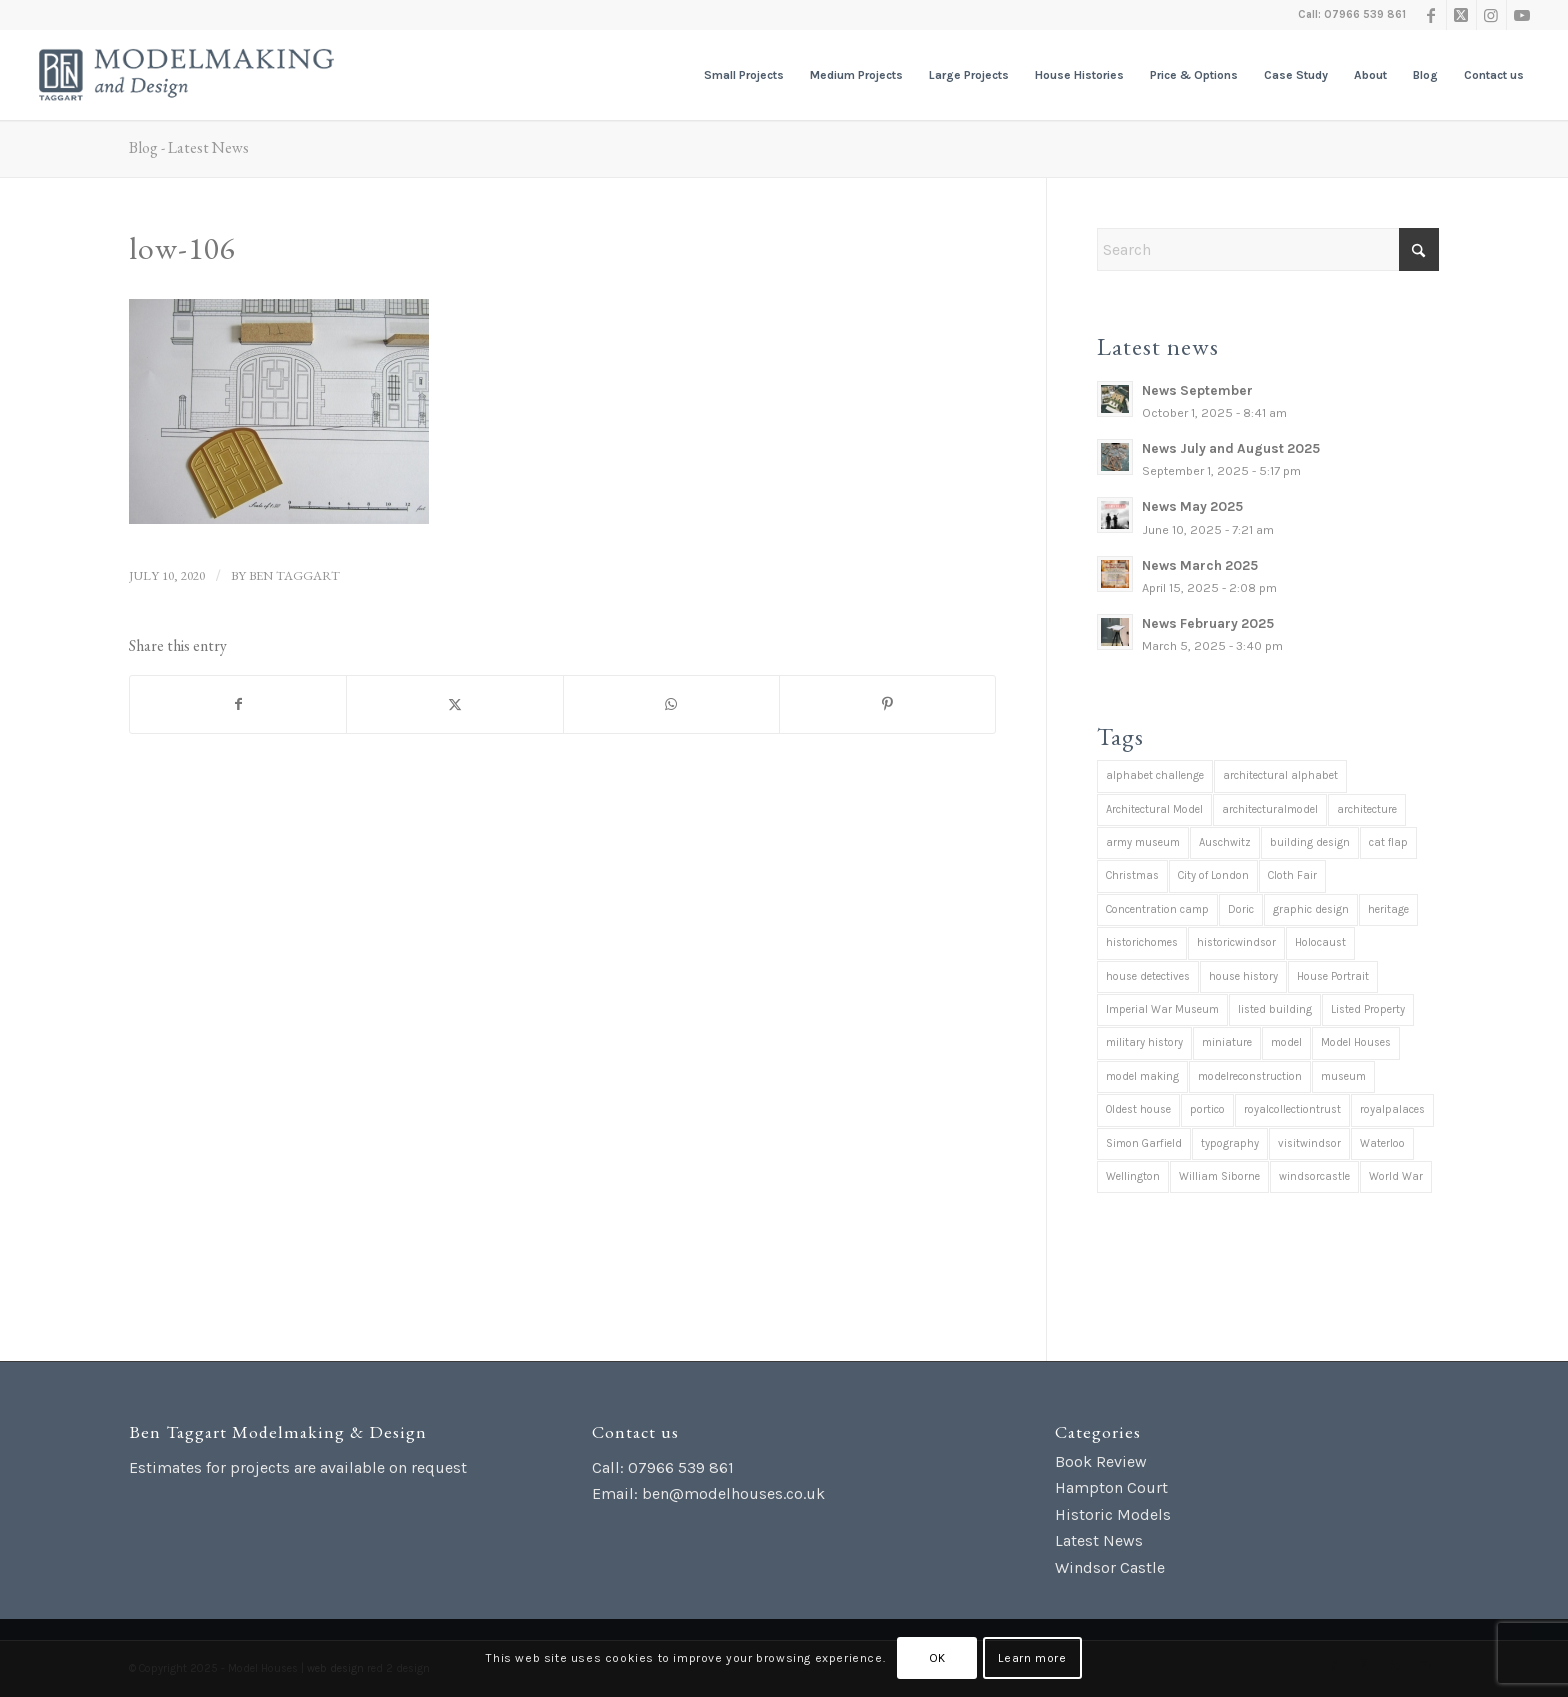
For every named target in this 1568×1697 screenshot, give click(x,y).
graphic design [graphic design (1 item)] (1311, 909)
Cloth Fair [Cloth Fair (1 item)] (1292, 875)
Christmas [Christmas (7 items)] (1132, 875)
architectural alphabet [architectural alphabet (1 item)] (1280, 775)
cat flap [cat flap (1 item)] (1388, 842)
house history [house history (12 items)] (1243, 976)
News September (1197, 390)
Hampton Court (1111, 1487)
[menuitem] (744, 75)
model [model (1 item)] (1286, 1042)
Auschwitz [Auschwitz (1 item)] (1225, 842)
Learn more (1032, 1658)
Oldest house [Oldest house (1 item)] (1138, 1109)
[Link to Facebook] (1431, 15)
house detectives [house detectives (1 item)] (1148, 976)
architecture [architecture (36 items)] (1367, 809)
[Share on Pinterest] (887, 704)
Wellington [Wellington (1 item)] (1133, 1176)
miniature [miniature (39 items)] (1227, 1042)
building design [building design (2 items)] (1310, 842)
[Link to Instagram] (1491, 15)
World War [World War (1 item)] (1396, 1176)
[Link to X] (1461, 15)
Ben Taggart (294, 575)
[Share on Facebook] (238, 704)
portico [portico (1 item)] (1207, 1109)
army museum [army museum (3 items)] (1143, 842)
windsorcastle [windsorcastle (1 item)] (1314, 1176)
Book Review (1101, 1461)
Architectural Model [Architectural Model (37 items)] (1154, 809)
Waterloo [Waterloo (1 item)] (1382, 1143)
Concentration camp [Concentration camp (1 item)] (1157, 909)
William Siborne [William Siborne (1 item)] (1219, 1176)
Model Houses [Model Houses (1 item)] (1356, 1042)
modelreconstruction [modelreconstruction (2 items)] (1250, 1076)
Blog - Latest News (189, 147)
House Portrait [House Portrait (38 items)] (1333, 976)
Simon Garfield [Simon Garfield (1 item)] (1144, 1143)
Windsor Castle (1110, 1567)
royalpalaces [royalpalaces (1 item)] (1392, 1109)
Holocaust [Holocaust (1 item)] (1320, 942)
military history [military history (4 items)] (1144, 1042)
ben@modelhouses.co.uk (733, 1493)
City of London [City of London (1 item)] (1213, 875)
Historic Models (1113, 1514)
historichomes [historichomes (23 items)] (1142, 942)
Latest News (1099, 1540)
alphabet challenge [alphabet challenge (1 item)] (1155, 775)
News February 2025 (1208, 623)
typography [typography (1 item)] (1230, 1143)
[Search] (1268, 249)
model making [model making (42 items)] (1142, 1076)
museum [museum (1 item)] (1343, 1076)
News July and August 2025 (1231, 448)
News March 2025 (1200, 565)
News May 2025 (1192, 506)
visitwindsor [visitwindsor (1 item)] (1309, 1143)
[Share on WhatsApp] (671, 704)
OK (937, 1658)
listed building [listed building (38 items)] (1275, 1009)
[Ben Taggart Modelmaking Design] (186, 75)
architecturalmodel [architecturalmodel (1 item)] (1270, 809)
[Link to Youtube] (1522, 15)
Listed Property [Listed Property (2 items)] (1368, 1009)
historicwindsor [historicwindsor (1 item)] (1236, 942)
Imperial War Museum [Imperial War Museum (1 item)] (1162, 1009)
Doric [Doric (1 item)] (1241, 909)
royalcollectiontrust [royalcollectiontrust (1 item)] (1292, 1109)
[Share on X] (454, 704)
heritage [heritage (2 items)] (1388, 909)
